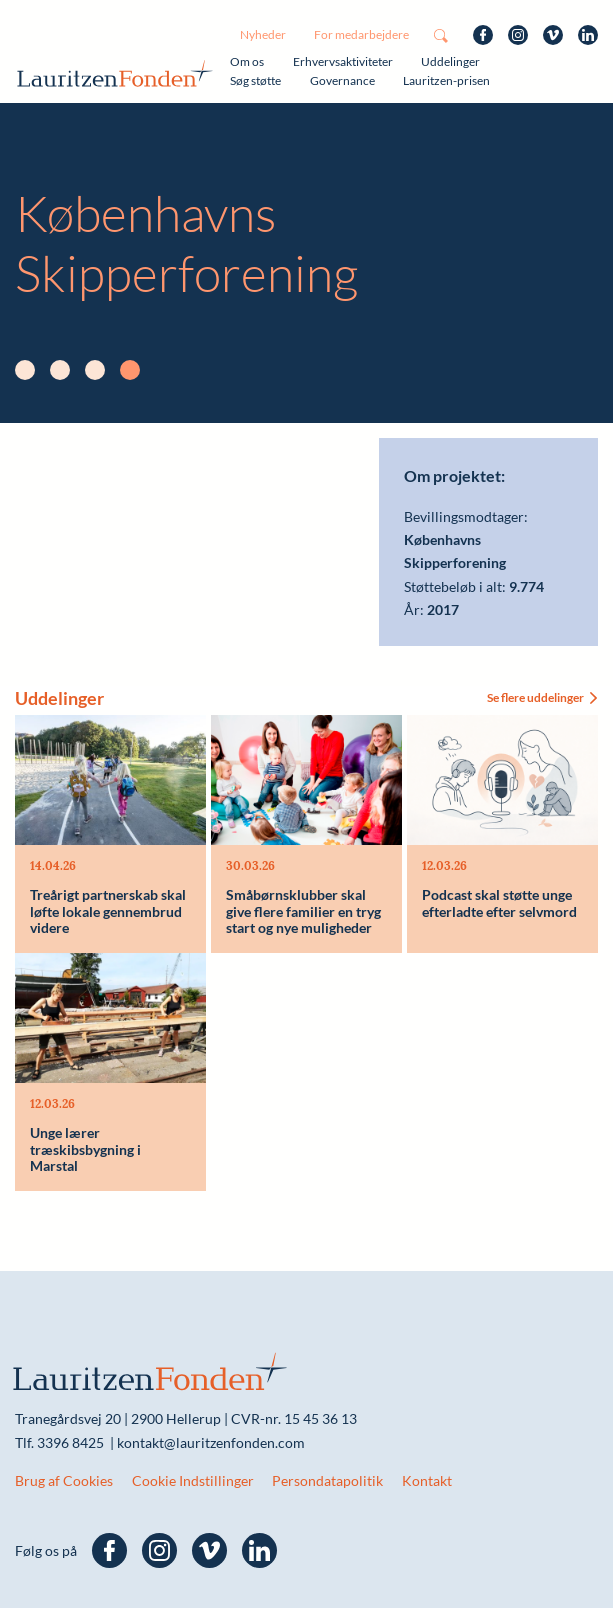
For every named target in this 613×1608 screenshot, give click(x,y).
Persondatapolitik (327, 1480)
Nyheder (263, 34)
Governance (342, 80)
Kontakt (427, 1480)
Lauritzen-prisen (446, 80)
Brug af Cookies (64, 1480)
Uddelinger (450, 61)
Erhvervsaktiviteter (343, 61)
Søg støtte (255, 80)
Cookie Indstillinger (193, 1480)
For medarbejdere (361, 34)
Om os (247, 61)
